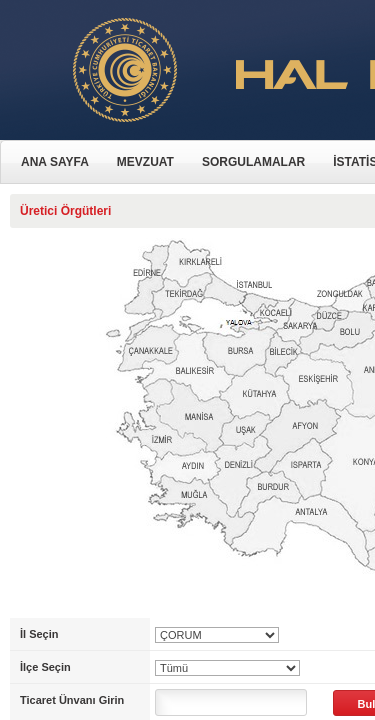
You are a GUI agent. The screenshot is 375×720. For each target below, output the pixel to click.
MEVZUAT (145, 162)
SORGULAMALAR (253, 162)
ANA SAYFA (55, 162)
